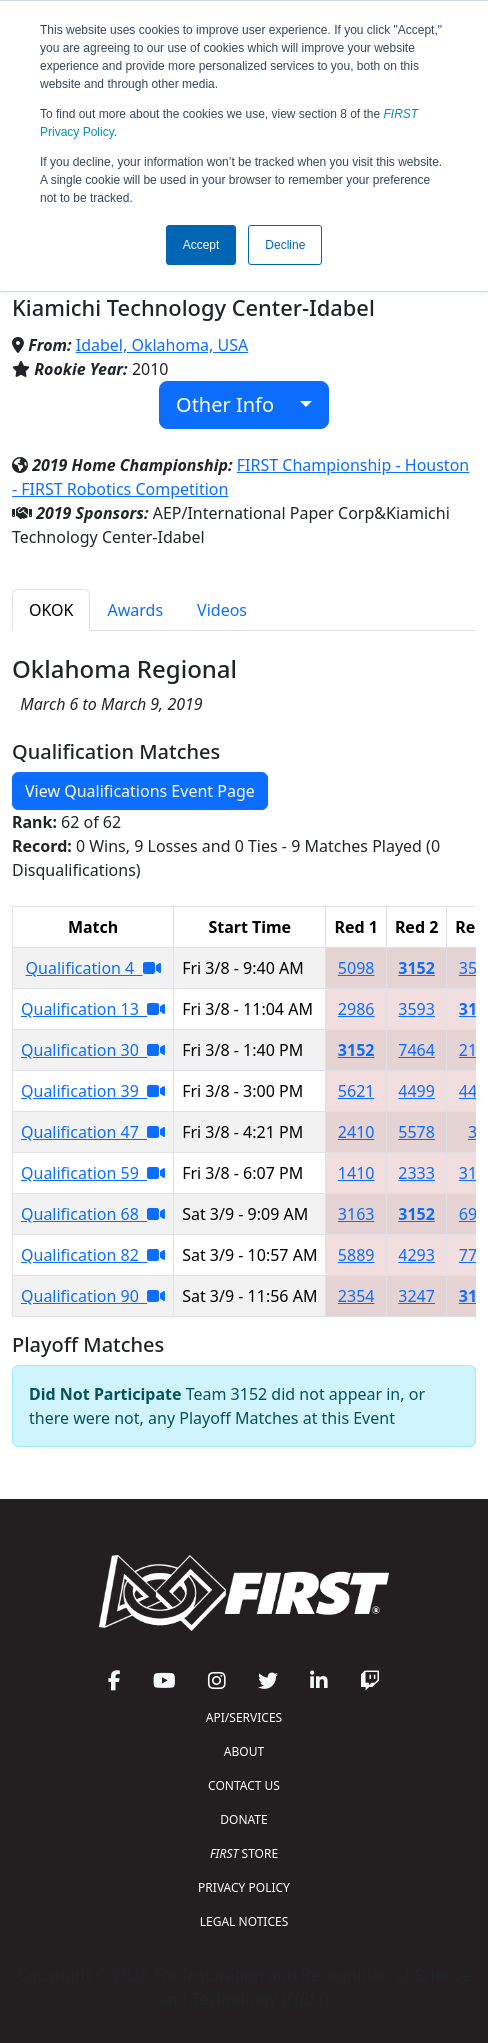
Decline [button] (285, 245)
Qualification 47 (93, 1132)
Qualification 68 (93, 1214)
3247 (416, 1296)
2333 (416, 1173)
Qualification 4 (93, 968)
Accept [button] (201, 245)
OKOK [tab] (51, 610)
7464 (416, 1050)
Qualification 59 (93, 1173)
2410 (356, 1132)
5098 (356, 968)
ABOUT (244, 1751)
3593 (416, 1009)
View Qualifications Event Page (140, 791)
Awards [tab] (135, 610)
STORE (244, 1853)
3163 (356, 1214)
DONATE (243, 1819)
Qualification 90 (93, 1296)
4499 (416, 1091)
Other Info (235, 404)
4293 (416, 1255)
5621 (356, 1091)
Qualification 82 (93, 1255)
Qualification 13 (93, 1009)
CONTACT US (244, 1785)
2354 (356, 1296)
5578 (416, 1132)
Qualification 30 (93, 1050)
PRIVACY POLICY (244, 1887)
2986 (356, 1009)
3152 (416, 968)
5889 (356, 1255)
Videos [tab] (222, 610)
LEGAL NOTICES (244, 1921)
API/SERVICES (244, 1717)
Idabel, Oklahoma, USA (162, 345)
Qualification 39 (93, 1091)
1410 (356, 1173)
